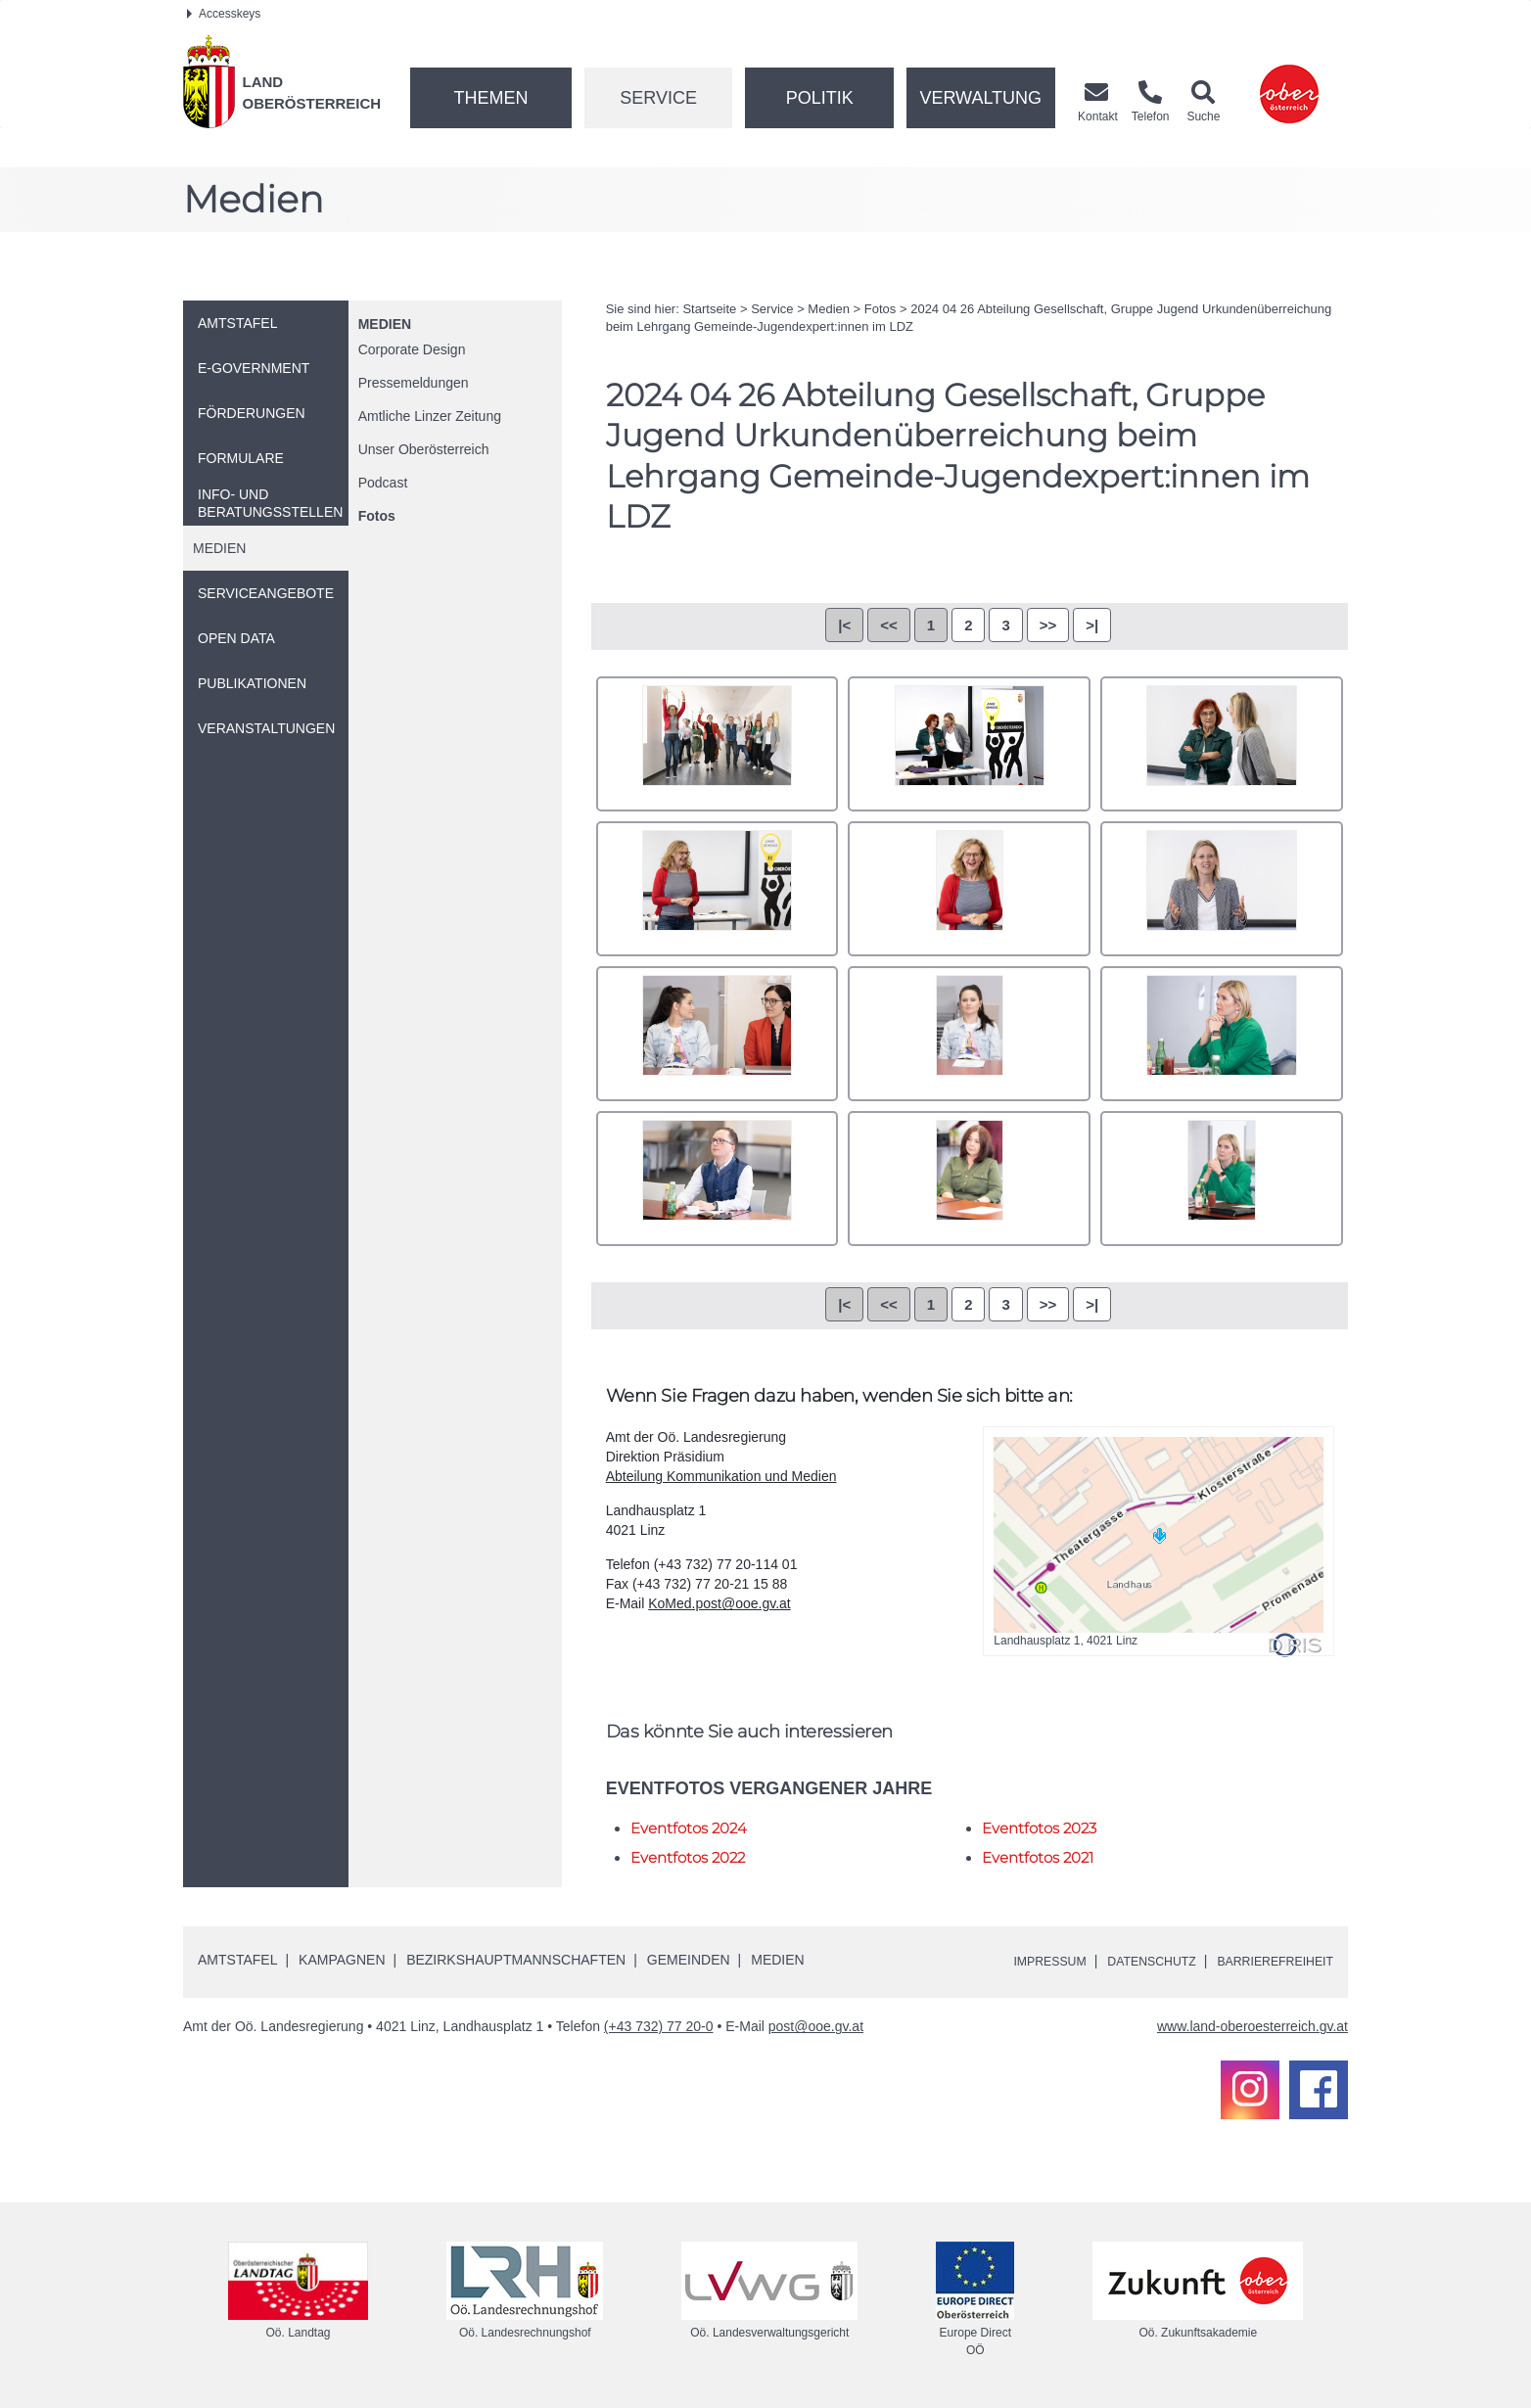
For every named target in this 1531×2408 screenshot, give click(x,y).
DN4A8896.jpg (717, 1033)
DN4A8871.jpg (969, 743)
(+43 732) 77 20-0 (659, 2026)
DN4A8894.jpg (1221, 888)
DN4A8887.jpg (969, 888)
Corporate (412, 349)
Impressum (1015, 1960)
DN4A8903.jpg (717, 1178)
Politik (820, 98)
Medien (384, 324)
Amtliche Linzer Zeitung (429, 416)
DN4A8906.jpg (1221, 1178)
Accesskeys (223, 14)
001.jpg (717, 743)
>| (1092, 625)
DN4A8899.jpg (1221, 1033)
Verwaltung (980, 98)
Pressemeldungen (413, 383)
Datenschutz (1129, 1960)
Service (658, 98)
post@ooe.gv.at (815, 2026)
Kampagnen (342, 1960)
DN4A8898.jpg (969, 1033)
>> (1048, 625)
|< (844, 625)
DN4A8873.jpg (1221, 743)
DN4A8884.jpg (717, 888)
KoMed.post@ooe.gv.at (719, 1603)
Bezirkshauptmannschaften (516, 1960)
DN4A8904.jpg (969, 1178)
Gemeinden (688, 1960)
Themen (490, 98)
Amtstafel (237, 1960)
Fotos (376, 516)
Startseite (709, 308)
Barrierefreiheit (1267, 1960)
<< (889, 625)
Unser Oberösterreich (423, 449)
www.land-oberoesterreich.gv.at (1252, 2026)
